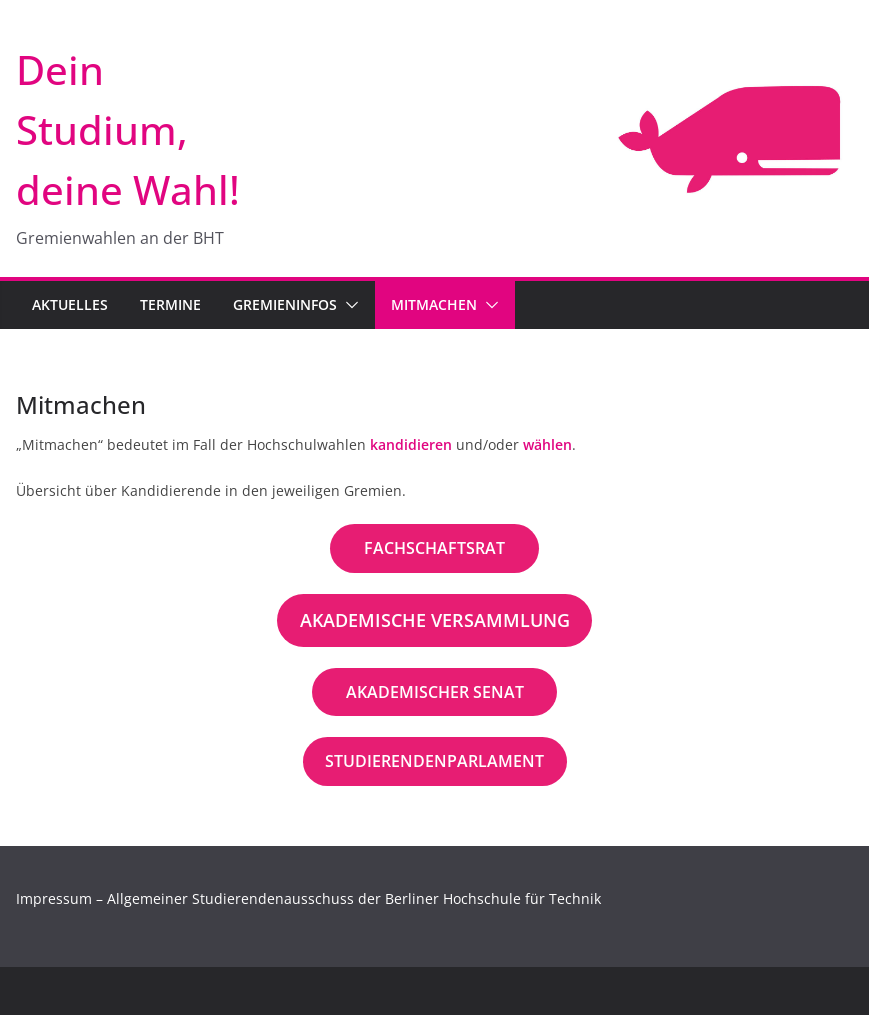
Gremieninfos (285, 304)
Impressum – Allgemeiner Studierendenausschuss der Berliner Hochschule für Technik (308, 898)
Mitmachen (434, 304)
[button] (348, 305)
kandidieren (411, 444)
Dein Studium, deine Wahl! (128, 129)
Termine (170, 304)
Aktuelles (70, 304)
